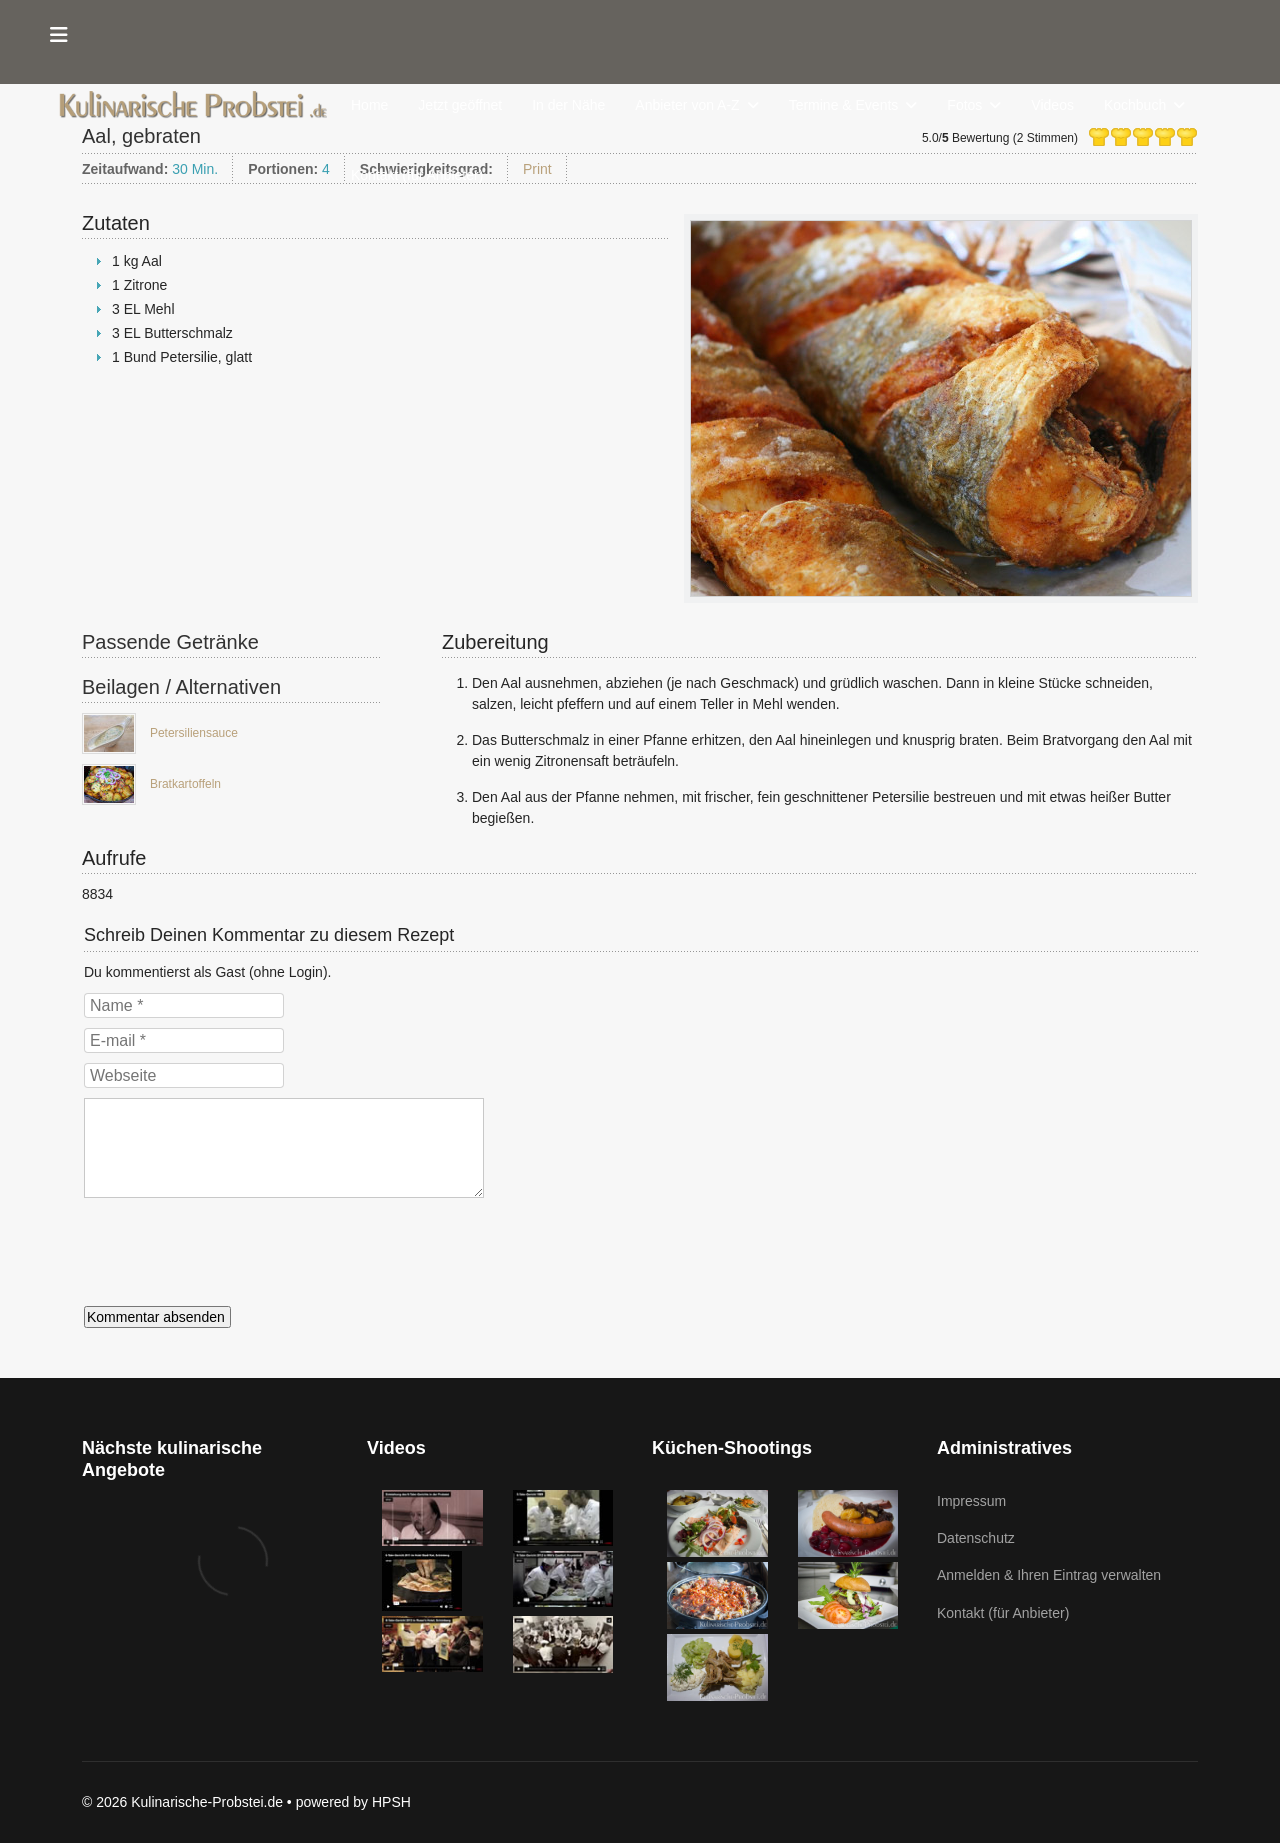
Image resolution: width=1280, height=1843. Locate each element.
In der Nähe (568, 105)
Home (369, 105)
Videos (1052, 105)
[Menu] (59, 35)
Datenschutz (976, 1538)
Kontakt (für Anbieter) (417, 175)
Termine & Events (844, 105)
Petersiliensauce (194, 733)
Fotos (964, 105)
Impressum (971, 1501)
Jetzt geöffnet (460, 105)
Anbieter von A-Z (687, 105)
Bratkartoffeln (185, 784)
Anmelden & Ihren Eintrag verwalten (1049, 1575)
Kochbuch (1135, 105)
